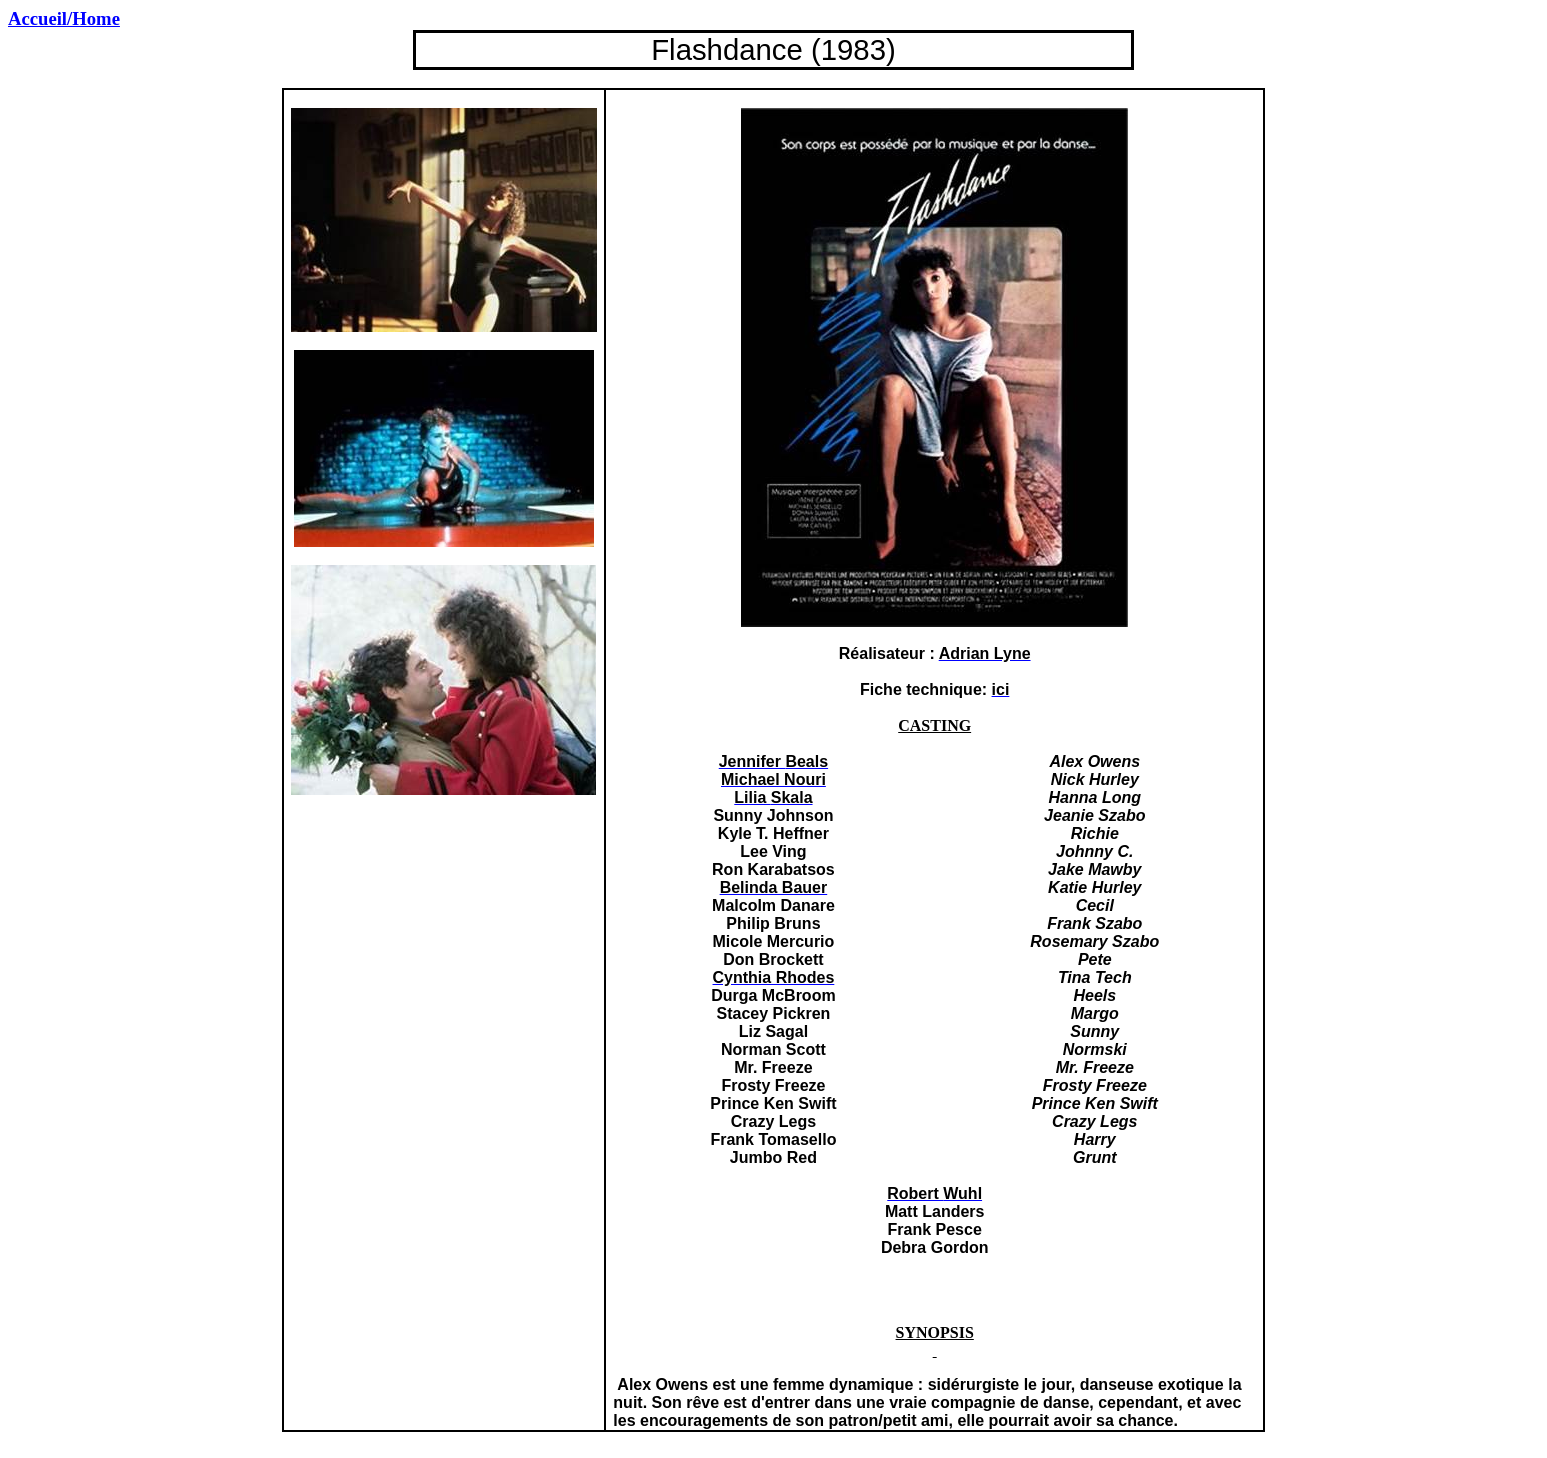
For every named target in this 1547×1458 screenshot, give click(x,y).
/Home (64, 18)
